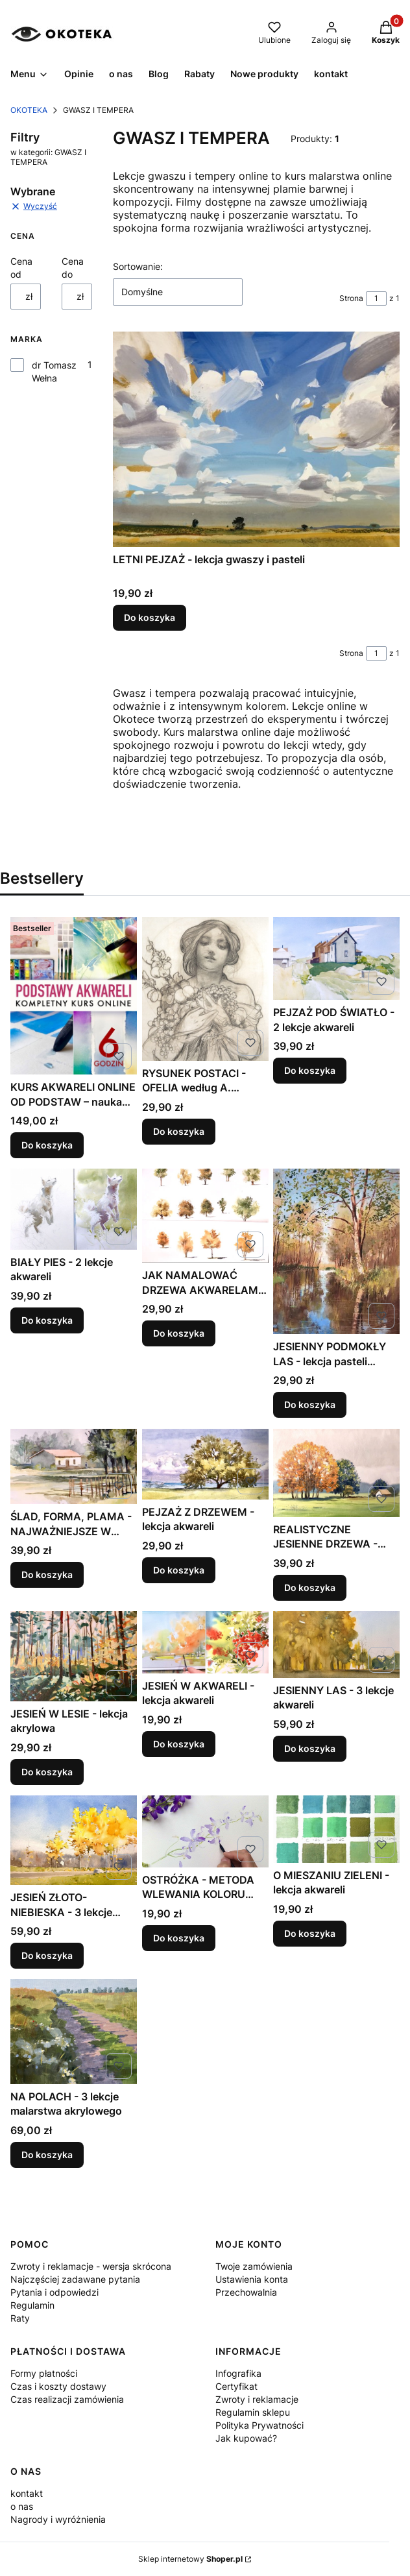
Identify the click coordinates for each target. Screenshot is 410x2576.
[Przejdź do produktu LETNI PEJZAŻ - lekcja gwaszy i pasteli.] (256, 439)
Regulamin (32, 2305)
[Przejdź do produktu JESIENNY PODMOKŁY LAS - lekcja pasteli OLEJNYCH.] (336, 1251)
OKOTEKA (28, 110)
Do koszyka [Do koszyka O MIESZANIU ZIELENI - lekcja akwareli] (309, 1933)
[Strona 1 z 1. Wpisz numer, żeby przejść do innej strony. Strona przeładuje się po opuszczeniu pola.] (376, 298)
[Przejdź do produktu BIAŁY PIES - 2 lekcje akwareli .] (73, 1209)
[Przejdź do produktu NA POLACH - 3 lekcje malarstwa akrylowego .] (73, 2031)
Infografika (238, 2373)
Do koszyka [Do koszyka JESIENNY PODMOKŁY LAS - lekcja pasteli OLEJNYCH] (309, 1405)
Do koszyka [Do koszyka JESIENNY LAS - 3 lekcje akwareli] (309, 1747)
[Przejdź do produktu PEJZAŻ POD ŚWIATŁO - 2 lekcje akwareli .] (336, 958)
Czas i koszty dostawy (58, 2386)
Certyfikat (236, 2386)
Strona (351, 298)
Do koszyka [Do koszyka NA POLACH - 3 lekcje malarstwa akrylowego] (47, 2153)
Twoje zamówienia (254, 2266)
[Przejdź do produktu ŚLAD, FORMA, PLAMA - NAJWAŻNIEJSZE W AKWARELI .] (73, 1466)
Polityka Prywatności (259, 2425)
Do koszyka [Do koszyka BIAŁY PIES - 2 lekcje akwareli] (47, 1320)
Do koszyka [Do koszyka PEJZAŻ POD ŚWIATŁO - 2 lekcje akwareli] (309, 1070)
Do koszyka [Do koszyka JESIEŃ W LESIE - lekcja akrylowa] (47, 1771)
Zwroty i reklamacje (256, 2399)
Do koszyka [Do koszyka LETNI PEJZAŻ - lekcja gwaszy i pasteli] (149, 617)
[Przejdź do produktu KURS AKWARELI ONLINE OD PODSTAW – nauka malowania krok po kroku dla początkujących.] (73, 996)
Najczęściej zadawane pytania (75, 2279)
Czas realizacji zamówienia (67, 2399)
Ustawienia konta (251, 2279)
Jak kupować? (246, 2438)
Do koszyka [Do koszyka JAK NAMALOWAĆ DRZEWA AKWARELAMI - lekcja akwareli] (178, 1333)
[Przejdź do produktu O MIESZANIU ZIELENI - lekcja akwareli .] (336, 1829)
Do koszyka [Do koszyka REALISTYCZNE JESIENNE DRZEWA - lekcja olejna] (309, 1587)
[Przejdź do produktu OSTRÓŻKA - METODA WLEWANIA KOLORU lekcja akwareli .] (205, 1831)
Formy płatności (43, 2373)
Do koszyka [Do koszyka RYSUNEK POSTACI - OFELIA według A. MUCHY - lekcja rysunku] (178, 1131)
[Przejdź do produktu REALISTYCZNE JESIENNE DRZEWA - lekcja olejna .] (336, 1473)
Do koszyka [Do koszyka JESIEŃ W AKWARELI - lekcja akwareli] (178, 1743)
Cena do (73, 268)
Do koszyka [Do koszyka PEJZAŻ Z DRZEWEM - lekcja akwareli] (178, 1569)
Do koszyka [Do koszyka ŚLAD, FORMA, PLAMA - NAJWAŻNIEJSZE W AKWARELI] (47, 1574)
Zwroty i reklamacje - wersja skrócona (90, 2266)
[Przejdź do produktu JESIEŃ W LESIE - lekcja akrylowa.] (73, 1656)
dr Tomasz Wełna (54, 371)
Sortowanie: (138, 266)
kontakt (26, 2493)
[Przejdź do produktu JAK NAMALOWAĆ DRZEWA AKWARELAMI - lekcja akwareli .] (205, 1216)
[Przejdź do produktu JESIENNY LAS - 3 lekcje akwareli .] (336, 1644)
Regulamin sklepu (252, 2412)
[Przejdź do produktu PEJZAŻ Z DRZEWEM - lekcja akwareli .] (205, 1464)
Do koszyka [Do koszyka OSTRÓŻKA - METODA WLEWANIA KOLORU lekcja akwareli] (178, 1937)
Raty (20, 2318)
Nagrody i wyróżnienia (58, 2519)
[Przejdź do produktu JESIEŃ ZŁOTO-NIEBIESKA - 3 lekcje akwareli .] (73, 1840)
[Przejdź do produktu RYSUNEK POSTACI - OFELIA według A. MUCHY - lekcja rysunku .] (205, 989)
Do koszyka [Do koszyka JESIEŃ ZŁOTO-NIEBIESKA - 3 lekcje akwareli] (47, 1955)
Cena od (21, 268)
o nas (21, 2506)
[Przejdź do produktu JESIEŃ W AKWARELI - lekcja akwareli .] (205, 1642)
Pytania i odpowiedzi (54, 2292)
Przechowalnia (246, 2292)
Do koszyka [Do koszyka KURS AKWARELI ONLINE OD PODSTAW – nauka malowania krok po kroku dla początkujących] (47, 1144)
